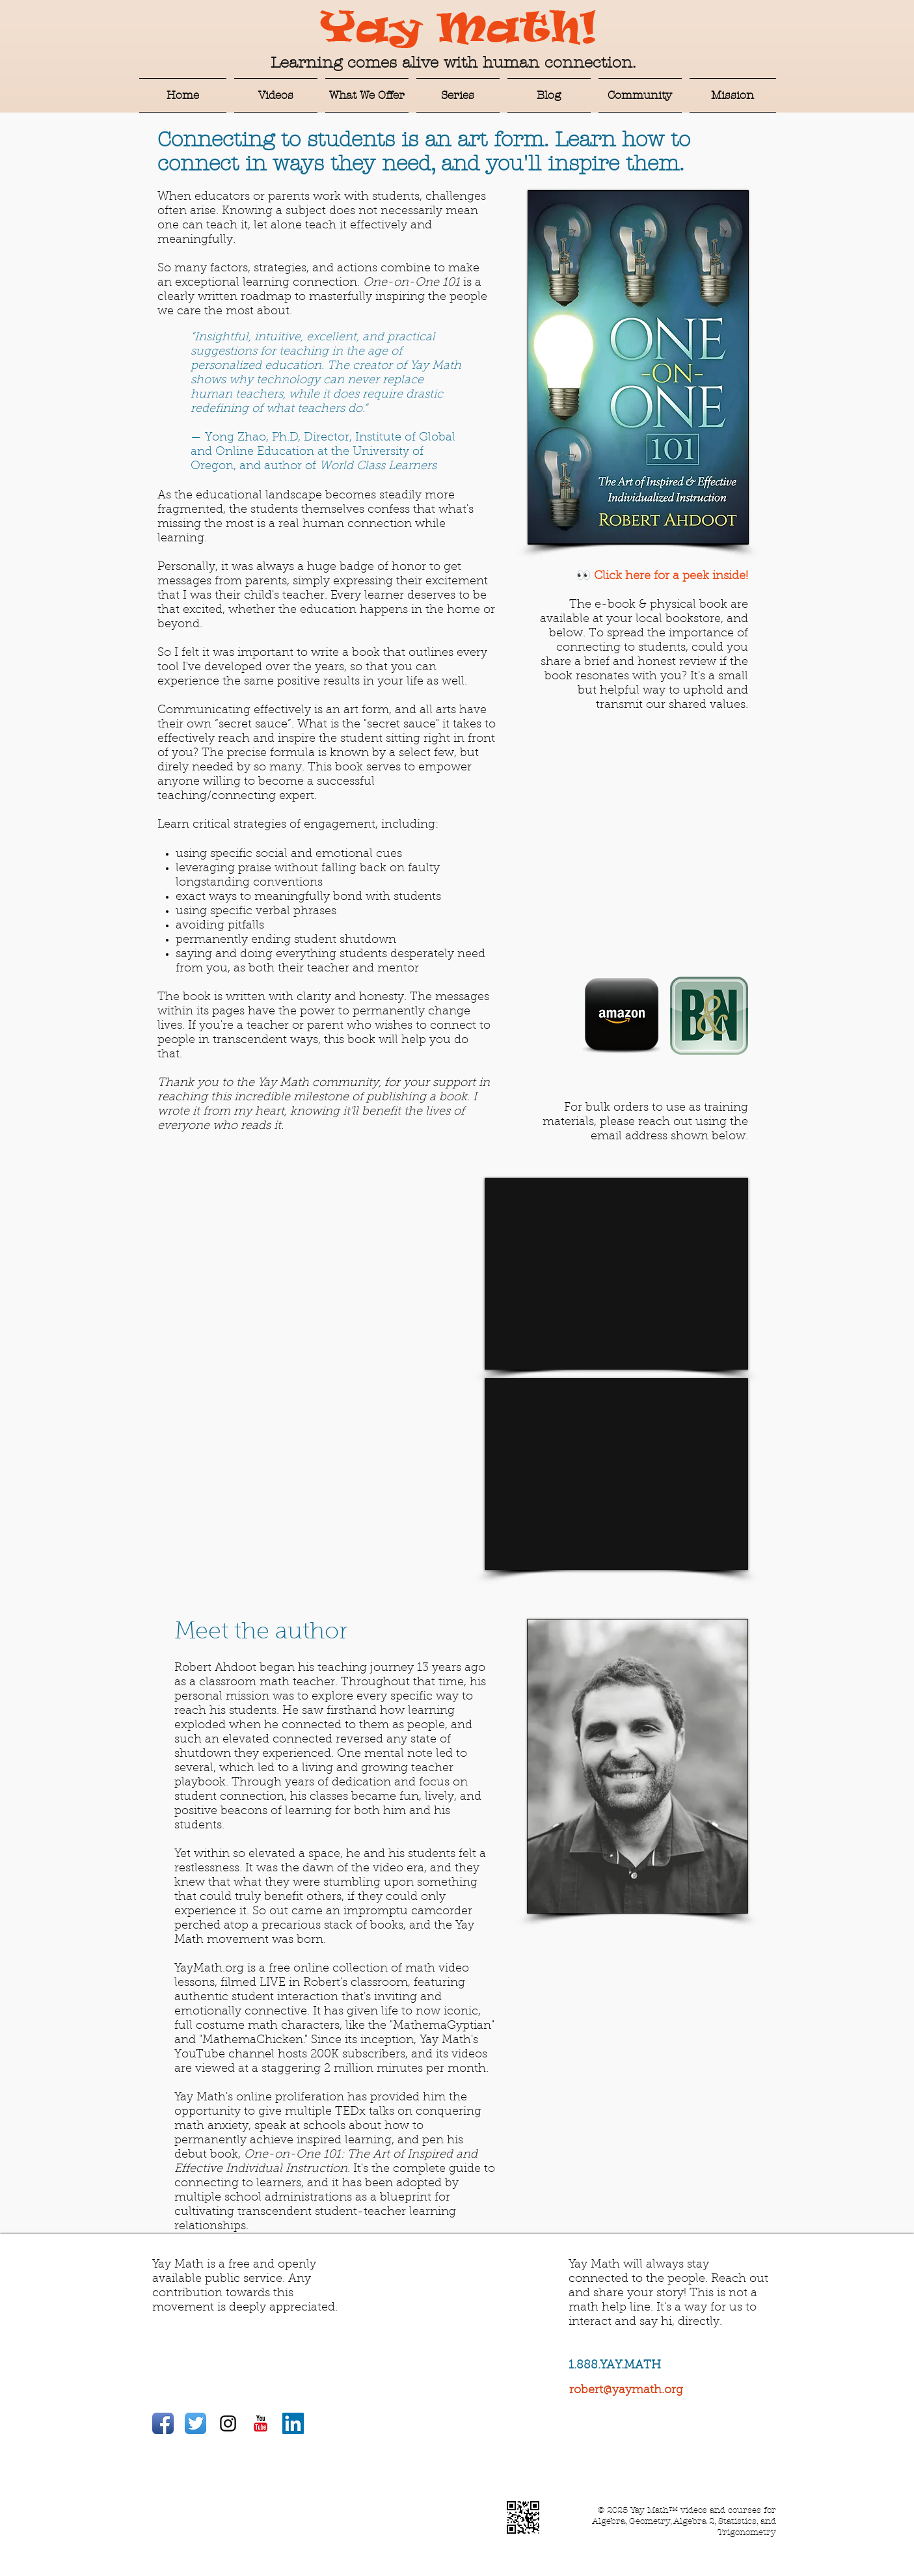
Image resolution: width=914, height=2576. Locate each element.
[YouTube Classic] (260, 2423)
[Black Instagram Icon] (228, 2423)
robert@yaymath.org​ (626, 2390)
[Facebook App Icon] (163, 2423)
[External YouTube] (616, 1273)
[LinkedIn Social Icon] (293, 2423)
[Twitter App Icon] (195, 2423)
